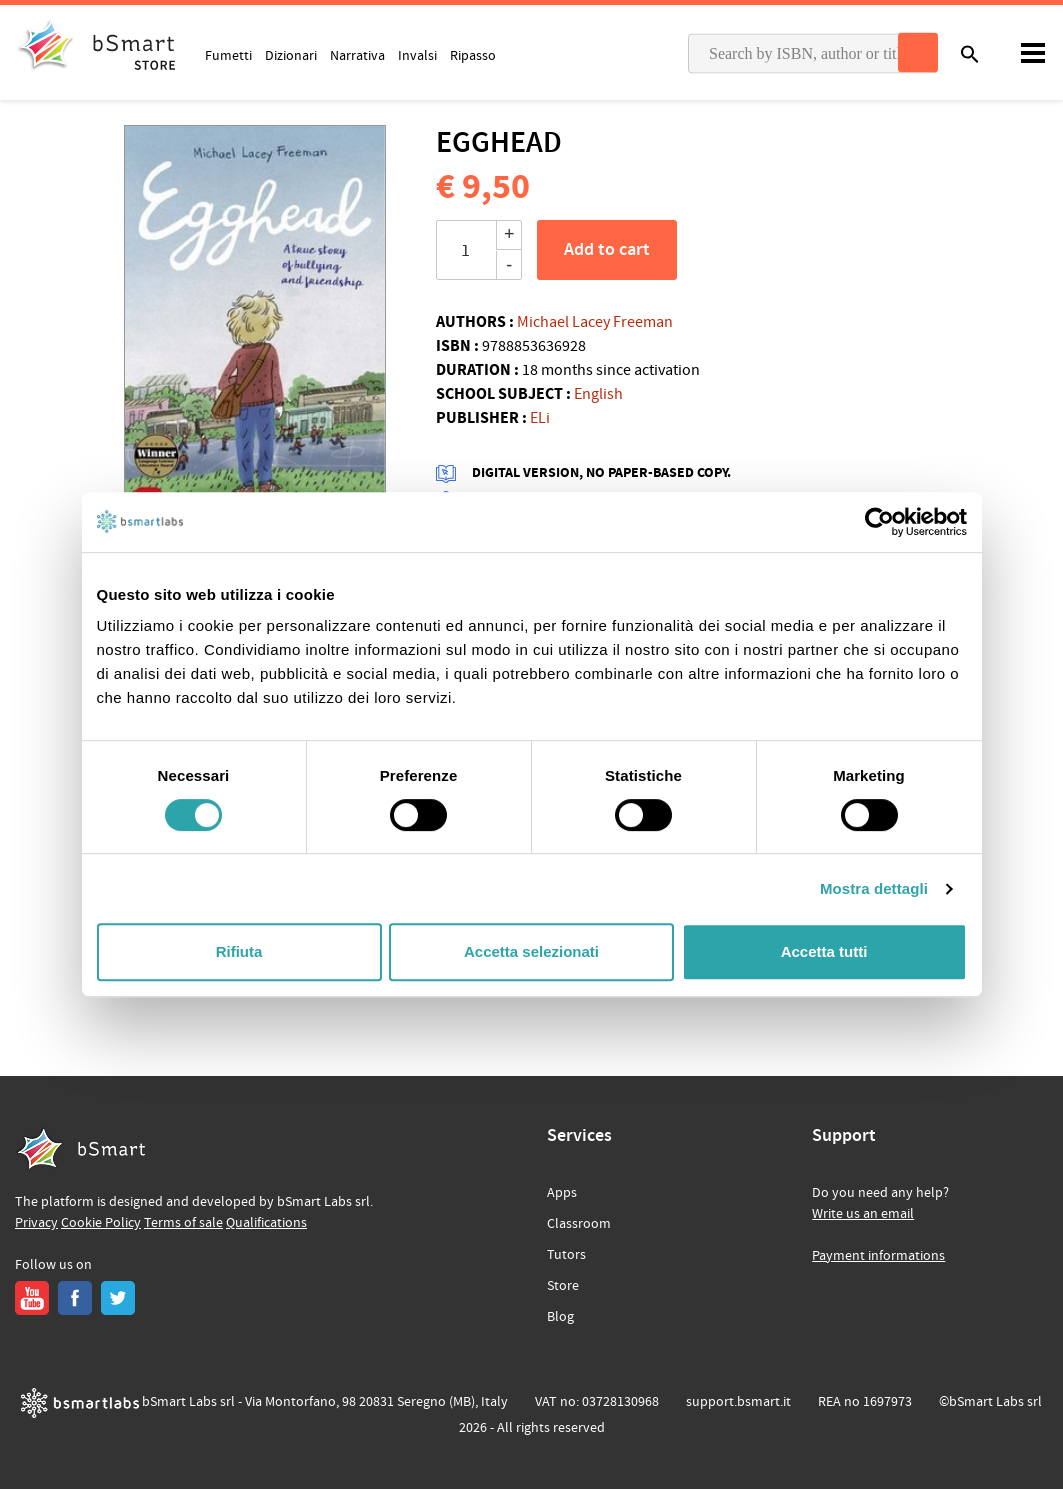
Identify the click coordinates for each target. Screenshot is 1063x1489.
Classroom (579, 1224)
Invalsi (417, 55)
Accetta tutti (824, 951)
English (598, 394)
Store (563, 1286)
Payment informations (878, 1256)
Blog (560, 1317)
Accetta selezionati (531, 951)
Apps (562, 1193)
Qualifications (266, 1223)
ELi (540, 418)
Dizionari (291, 55)
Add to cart (607, 250)
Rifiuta (239, 951)
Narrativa (357, 55)
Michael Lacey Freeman (595, 322)
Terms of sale (183, 1223)
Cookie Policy (101, 1223)
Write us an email (863, 1214)
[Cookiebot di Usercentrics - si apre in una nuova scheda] (879, 522)
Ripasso (473, 55)
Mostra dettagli (874, 888)
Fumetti (228, 55)
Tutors (566, 1255)
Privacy (36, 1223)
